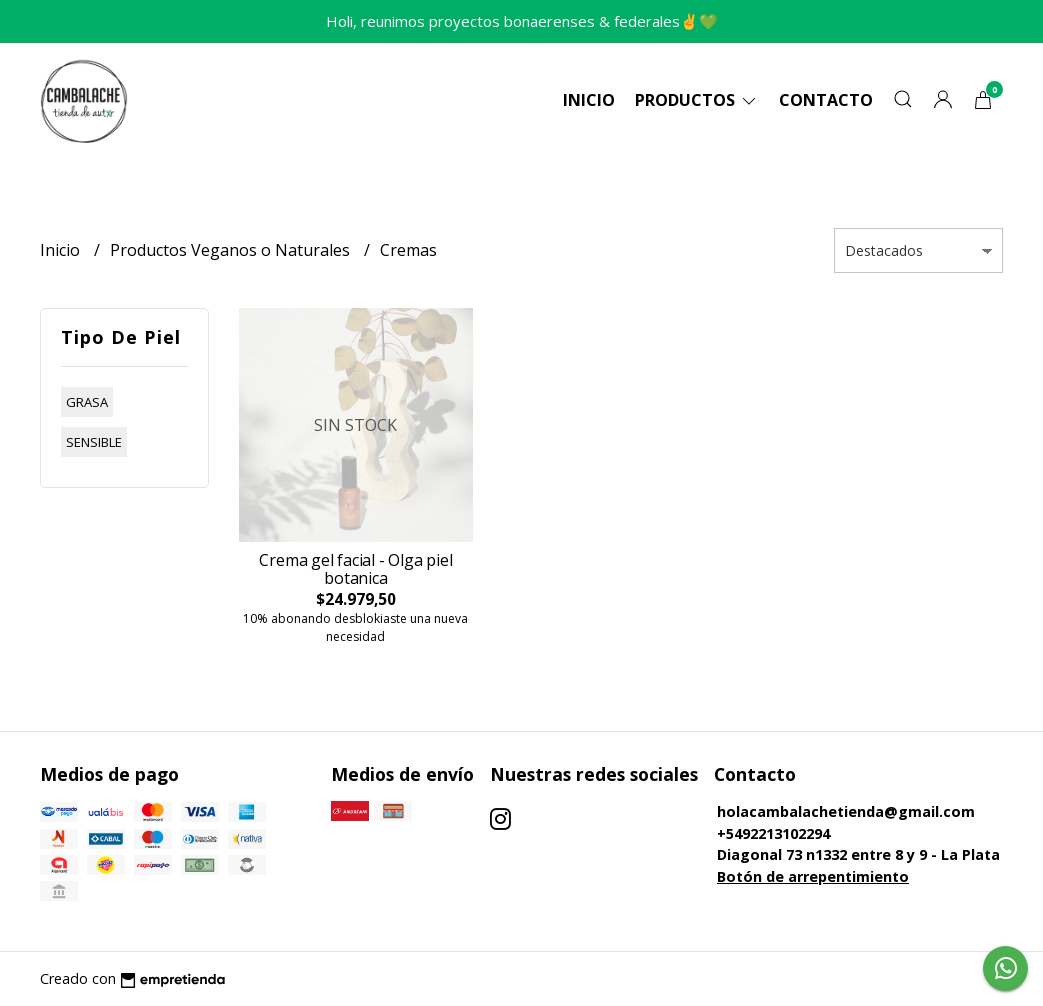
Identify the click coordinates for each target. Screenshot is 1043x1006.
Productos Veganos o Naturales (232, 250)
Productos (697, 100)
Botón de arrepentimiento (813, 876)
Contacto (826, 100)
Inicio (589, 100)
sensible (94, 442)
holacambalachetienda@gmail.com (846, 811)
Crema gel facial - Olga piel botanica (355, 569)
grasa (87, 402)
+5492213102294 (773, 833)
